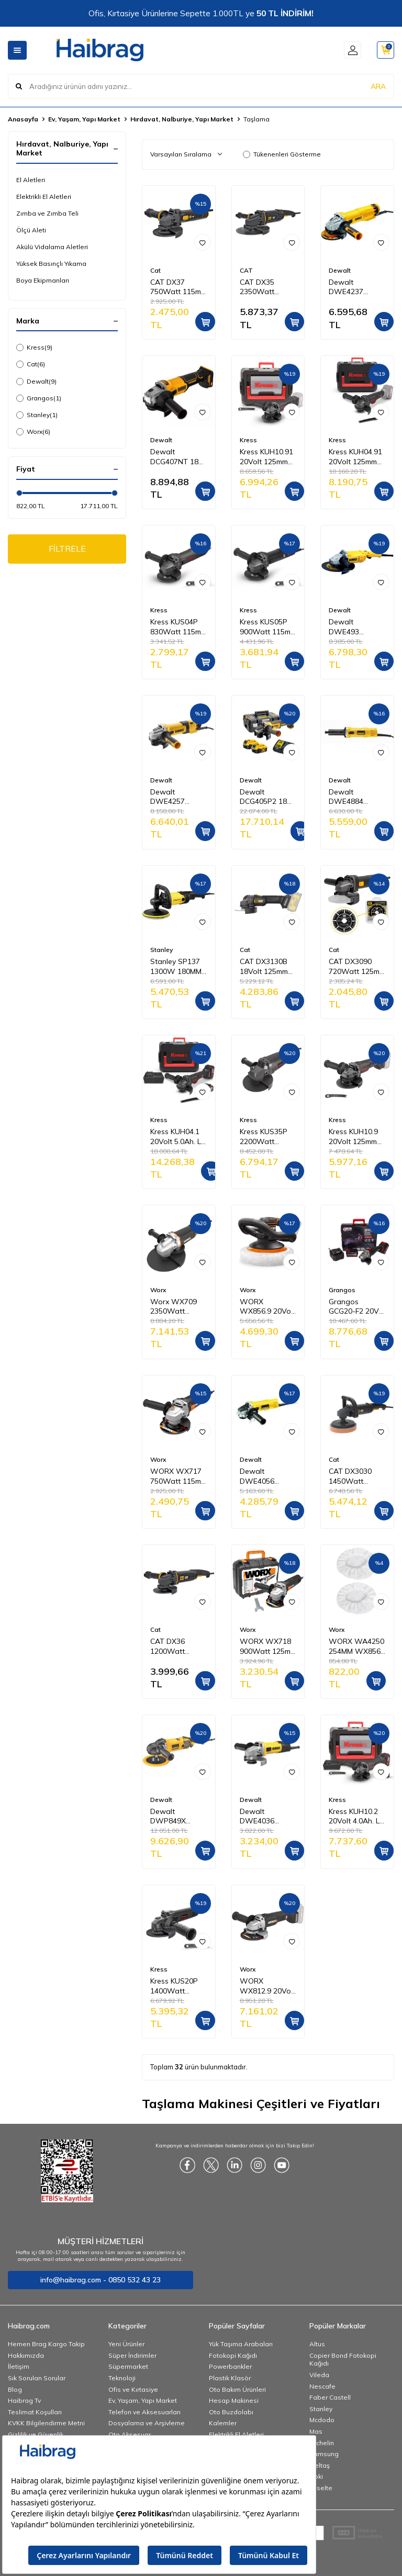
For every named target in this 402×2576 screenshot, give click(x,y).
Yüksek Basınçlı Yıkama (51, 263)
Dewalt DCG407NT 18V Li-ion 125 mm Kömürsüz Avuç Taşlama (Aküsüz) (177, 457)
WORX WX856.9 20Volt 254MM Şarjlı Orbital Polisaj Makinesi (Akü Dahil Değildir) (267, 1307)
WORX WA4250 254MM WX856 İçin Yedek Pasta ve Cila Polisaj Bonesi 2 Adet (356, 1646)
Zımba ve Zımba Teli (47, 213)
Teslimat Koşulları (35, 2412)
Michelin (321, 2443)
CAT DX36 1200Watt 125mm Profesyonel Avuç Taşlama (174, 1646)
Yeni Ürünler (126, 2344)
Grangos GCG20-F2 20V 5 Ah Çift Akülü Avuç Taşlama (357, 1307)
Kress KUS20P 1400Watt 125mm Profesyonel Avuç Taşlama (174, 1986)
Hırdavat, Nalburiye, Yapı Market (181, 119)
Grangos (38, 398)
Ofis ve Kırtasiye (133, 2389)
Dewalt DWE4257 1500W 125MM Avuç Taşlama (176, 797)
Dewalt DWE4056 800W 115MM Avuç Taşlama (264, 1476)
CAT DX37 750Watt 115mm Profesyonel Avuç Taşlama (178, 287)
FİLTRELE (67, 549)
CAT (246, 270)
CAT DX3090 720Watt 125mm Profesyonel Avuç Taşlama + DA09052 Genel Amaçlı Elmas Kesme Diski (357, 967)
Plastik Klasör (230, 2378)
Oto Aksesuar (129, 2434)
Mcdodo (321, 2420)
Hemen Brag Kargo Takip (46, 2344)
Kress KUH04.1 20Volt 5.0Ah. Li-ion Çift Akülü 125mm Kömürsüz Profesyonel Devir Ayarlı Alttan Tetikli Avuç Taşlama (178, 1137)
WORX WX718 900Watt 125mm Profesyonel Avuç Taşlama (268, 1646)
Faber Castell (330, 2397)
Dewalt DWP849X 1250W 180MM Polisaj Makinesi (177, 1817)
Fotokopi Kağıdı (233, 2355)
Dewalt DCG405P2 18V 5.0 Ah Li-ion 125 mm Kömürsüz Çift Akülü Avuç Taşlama (266, 797)
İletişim (18, 2366)
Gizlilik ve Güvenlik (35, 2434)
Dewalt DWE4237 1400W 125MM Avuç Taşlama (354, 287)
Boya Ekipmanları (42, 280)
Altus (317, 2344)
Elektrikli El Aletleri (43, 196)
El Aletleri (30, 180)
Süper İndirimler (132, 2355)
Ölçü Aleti (31, 230)
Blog (15, 2389)
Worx (33, 432)
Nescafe (322, 2386)
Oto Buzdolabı (231, 2412)
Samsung (324, 2454)
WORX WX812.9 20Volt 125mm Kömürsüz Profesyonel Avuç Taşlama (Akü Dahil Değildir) (267, 1986)
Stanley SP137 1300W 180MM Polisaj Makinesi (177, 967)
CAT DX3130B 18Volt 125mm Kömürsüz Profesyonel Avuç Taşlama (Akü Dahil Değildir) (264, 967)
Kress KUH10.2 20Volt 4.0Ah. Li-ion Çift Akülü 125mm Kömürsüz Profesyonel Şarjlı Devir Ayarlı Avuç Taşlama (356, 1817)
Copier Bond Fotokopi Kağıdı (342, 2359)
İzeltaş (319, 2465)
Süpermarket (128, 2366)
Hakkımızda (26, 2355)
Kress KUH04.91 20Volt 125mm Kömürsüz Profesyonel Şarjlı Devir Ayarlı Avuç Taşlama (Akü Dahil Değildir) (355, 457)
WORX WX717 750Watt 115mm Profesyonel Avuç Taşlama (178, 1476)
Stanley (37, 415)
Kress (34, 347)
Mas (315, 2431)
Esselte (320, 2488)
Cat (30, 364)
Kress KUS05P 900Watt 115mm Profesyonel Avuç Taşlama (268, 627)
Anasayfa (23, 119)
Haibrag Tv (24, 2400)
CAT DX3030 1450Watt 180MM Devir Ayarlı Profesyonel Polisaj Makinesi (356, 1476)
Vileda (319, 2375)
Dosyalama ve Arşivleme (146, 2423)
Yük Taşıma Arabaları (241, 2344)
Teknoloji (122, 2378)
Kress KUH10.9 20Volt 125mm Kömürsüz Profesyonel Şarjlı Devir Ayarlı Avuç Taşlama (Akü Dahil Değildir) (353, 1137)
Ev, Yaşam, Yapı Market (84, 119)
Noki (316, 2476)
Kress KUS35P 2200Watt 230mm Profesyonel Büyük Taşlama (266, 1137)
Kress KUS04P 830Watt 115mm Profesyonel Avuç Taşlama (178, 627)
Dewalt (36, 381)
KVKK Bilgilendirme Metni (46, 2423)
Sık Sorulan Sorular (36, 2378)
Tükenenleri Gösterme (282, 154)
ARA (378, 86)
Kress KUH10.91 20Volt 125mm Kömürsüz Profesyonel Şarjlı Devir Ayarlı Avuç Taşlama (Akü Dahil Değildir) (266, 457)
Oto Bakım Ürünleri (237, 2389)
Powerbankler (230, 2366)
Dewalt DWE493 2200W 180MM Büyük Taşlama (355, 627)
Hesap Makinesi (234, 2400)
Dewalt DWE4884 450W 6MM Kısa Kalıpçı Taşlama (356, 797)
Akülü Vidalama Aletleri (52, 247)
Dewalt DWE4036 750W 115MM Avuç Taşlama (264, 1817)
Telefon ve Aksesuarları (144, 2412)
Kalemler (223, 2423)
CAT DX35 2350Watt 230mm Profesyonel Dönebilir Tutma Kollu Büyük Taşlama (266, 287)
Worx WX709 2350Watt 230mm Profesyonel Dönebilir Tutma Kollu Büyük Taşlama (177, 1307)
